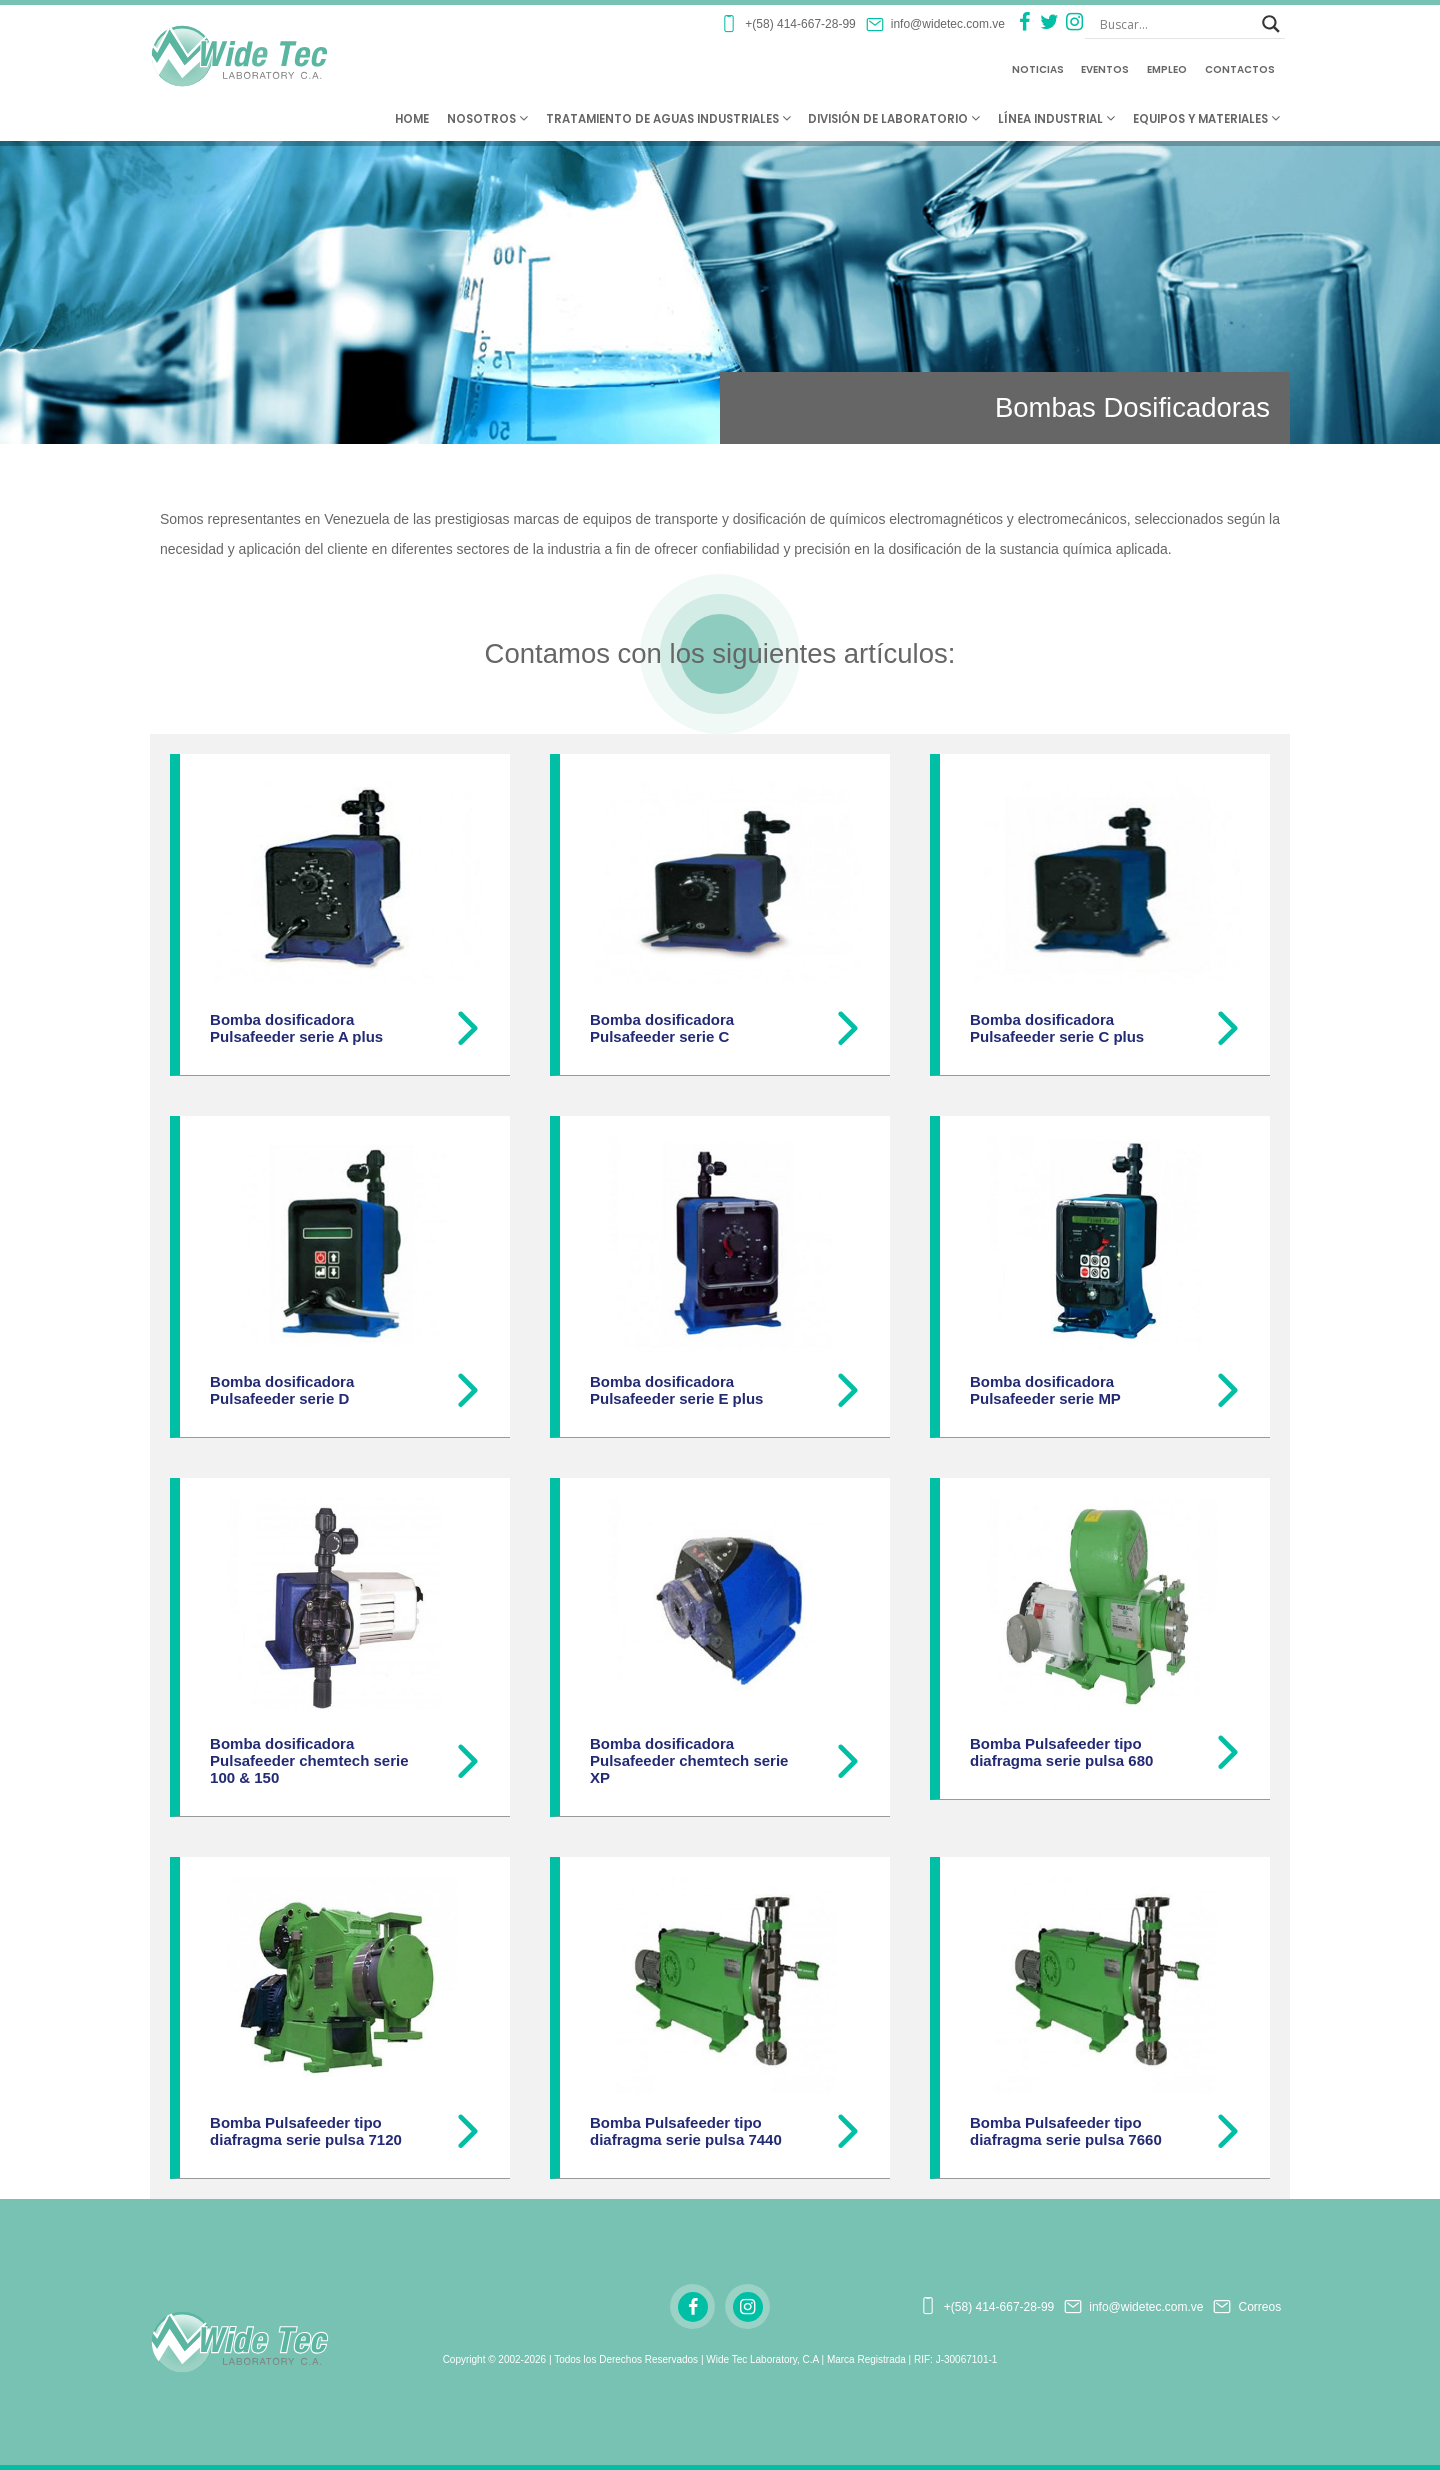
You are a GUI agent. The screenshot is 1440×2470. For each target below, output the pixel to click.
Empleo (1167, 69)
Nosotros (487, 119)
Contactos (1240, 69)
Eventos (1105, 69)
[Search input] (1176, 24)
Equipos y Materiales (1206, 119)
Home (412, 119)
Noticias (1038, 69)
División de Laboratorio (894, 119)
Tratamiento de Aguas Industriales (668, 119)
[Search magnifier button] (1271, 24)
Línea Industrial (1056, 119)
